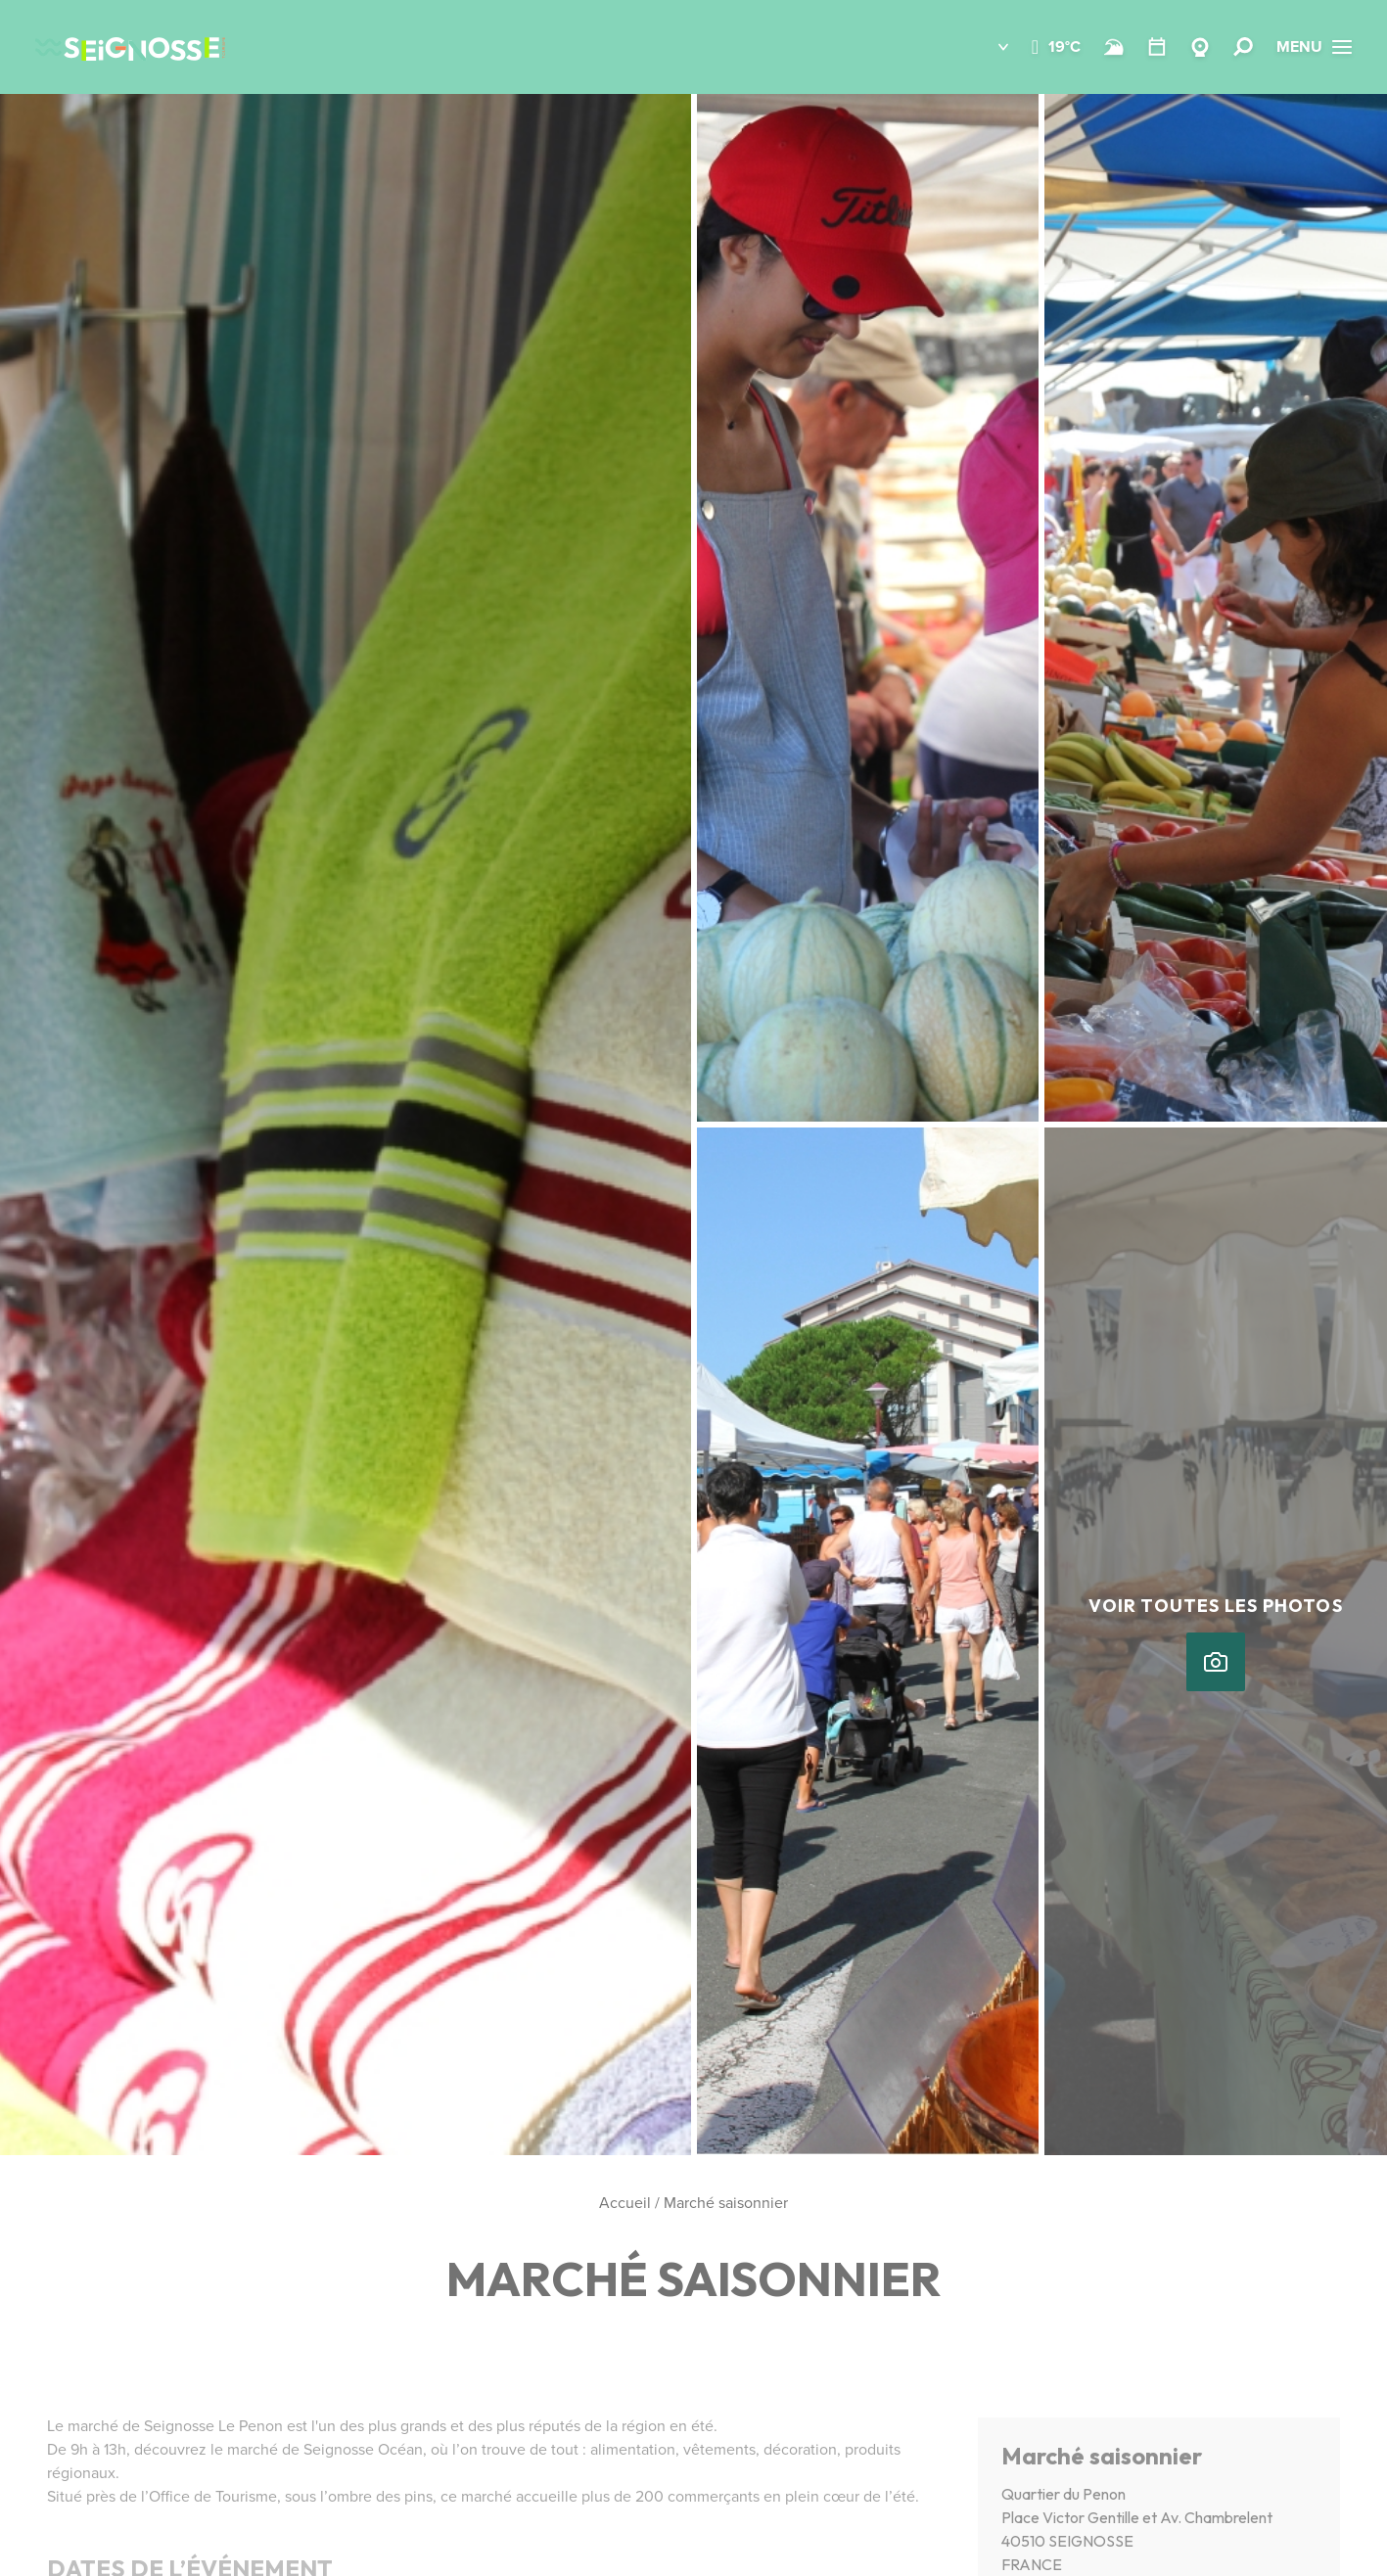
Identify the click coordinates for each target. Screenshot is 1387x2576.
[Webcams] (1200, 47)
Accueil (625, 2202)
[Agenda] (1157, 47)
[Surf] (1114, 47)
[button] (989, 47)
